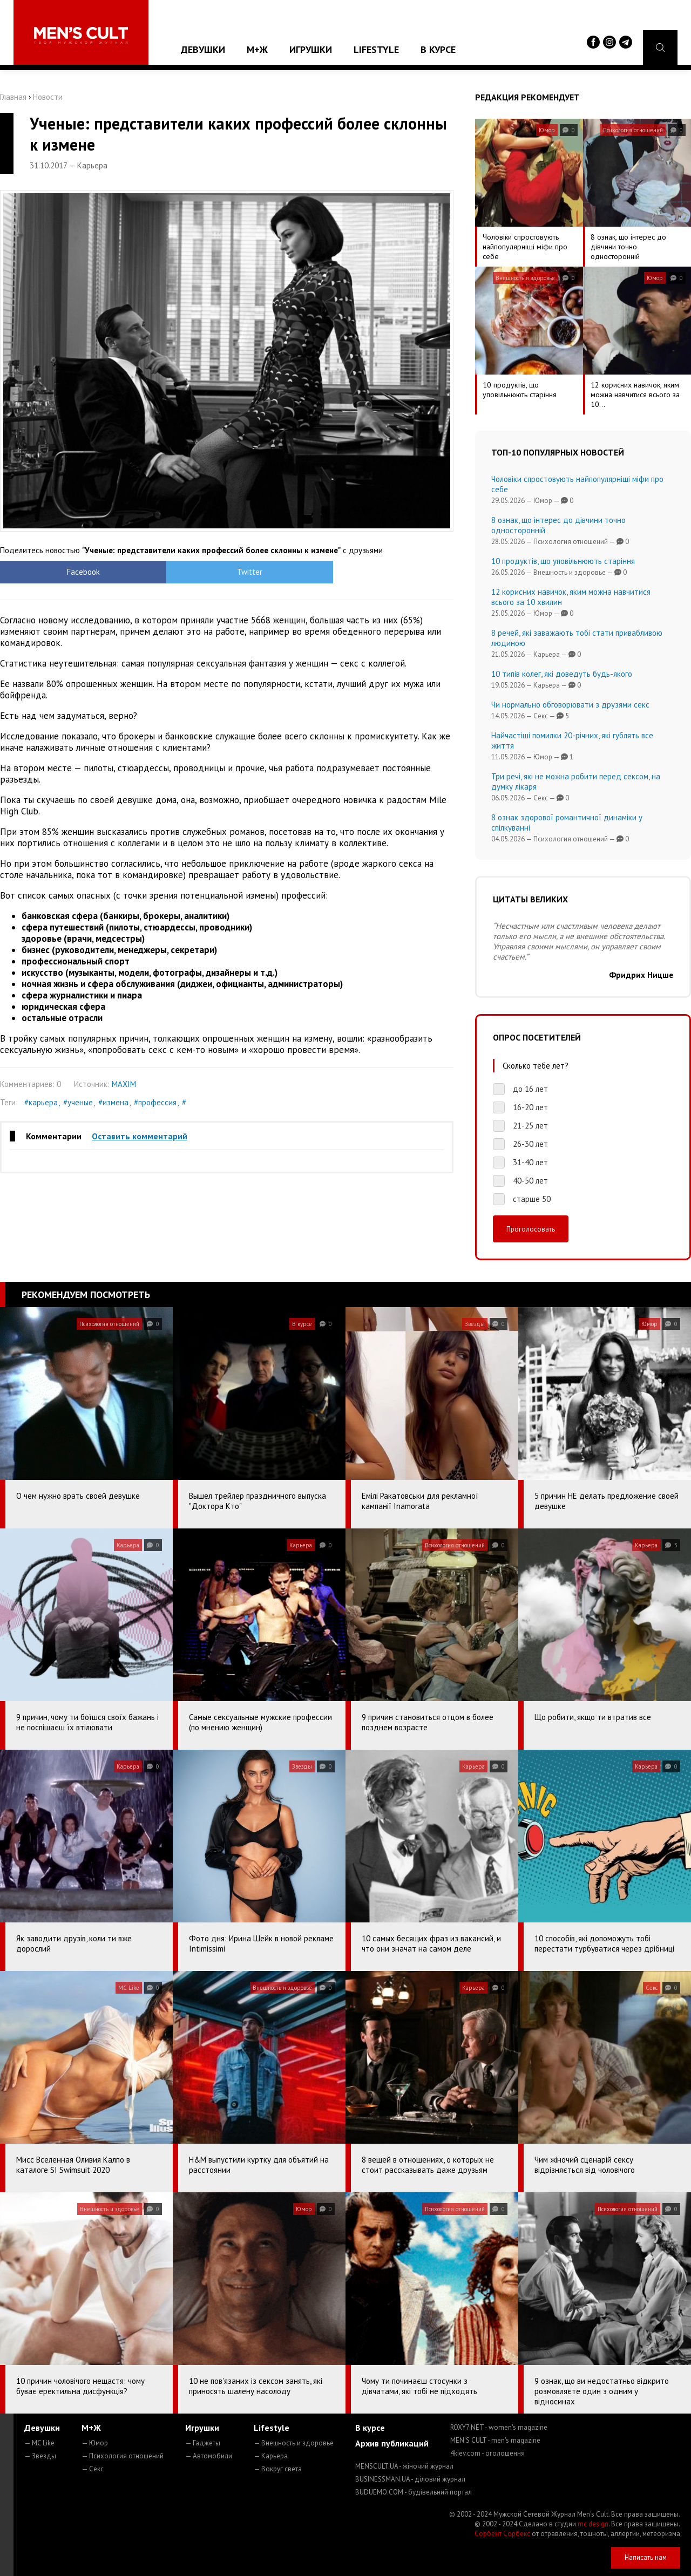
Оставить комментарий (139, 1136)
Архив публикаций (392, 2443)
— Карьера (271, 2456)
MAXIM (124, 1084)
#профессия (155, 1102)
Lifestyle (376, 49)
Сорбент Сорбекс (502, 2533)
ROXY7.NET (498, 2427)
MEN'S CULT (495, 2440)
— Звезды (40, 2456)
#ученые (78, 1102)
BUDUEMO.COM (413, 2492)
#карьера (41, 1102)
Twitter (170, 572)
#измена (113, 1102)
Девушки (203, 49)
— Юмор (95, 2443)
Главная (13, 97)
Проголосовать (530, 1229)
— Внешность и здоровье (294, 2443)
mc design (593, 2524)
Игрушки (310, 49)
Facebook (56, 572)
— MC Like (39, 2443)
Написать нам (646, 2557)
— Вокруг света (278, 2468)
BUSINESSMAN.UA (410, 2479)
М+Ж (257, 49)
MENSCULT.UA (404, 2466)
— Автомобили (208, 2456)
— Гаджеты (202, 2443)
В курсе (438, 49)
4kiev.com (487, 2453)
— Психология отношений (123, 2456)
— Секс (93, 2468)
